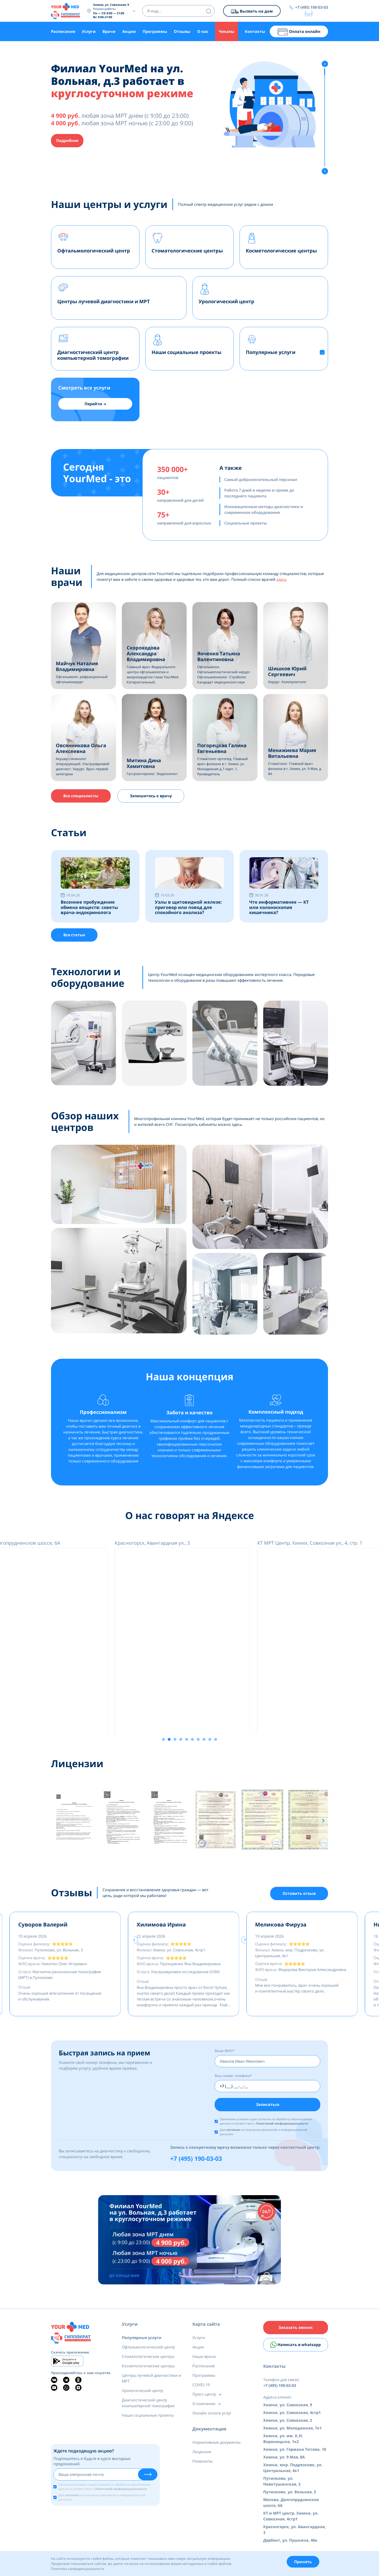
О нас (202, 31)
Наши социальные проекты (186, 352)
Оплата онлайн (299, 31)
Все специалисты (80, 795)
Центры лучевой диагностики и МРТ (103, 301)
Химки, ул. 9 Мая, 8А (284, 2457)
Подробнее (67, 140)
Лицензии (201, 2451)
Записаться (267, 2104)
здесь (281, 579)
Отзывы (182, 31)
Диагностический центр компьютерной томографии (93, 355)
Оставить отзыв (299, 1893)
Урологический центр (226, 301)
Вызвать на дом (252, 11)
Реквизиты (202, 2461)
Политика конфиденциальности (77, 2568)
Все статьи (74, 934)
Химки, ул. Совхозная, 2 (287, 2420)
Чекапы (226, 31)
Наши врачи (204, 2356)
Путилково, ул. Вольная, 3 (289, 2492)
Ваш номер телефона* (233, 2075)
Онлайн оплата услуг (212, 2413)
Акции (129, 31)
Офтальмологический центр (93, 250)
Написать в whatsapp (295, 2345)
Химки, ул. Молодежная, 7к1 (292, 2428)
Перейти (95, 403)
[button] (325, 171)
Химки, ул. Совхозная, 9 (287, 2404)
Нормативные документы (216, 2442)
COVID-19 (201, 2384)
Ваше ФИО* (224, 2050)
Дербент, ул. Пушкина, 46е (290, 2540)
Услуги (89, 31)
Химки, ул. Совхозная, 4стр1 (292, 2412)
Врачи (109, 31)
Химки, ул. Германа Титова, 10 (294, 2449)
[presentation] (323, 1819)
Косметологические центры (281, 250)
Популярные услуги (270, 352)
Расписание (63, 31)
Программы (155, 31)
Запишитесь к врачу (151, 795)
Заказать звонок (295, 2327)
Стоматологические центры (187, 250)
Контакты (255, 31)
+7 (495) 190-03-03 (311, 7)
